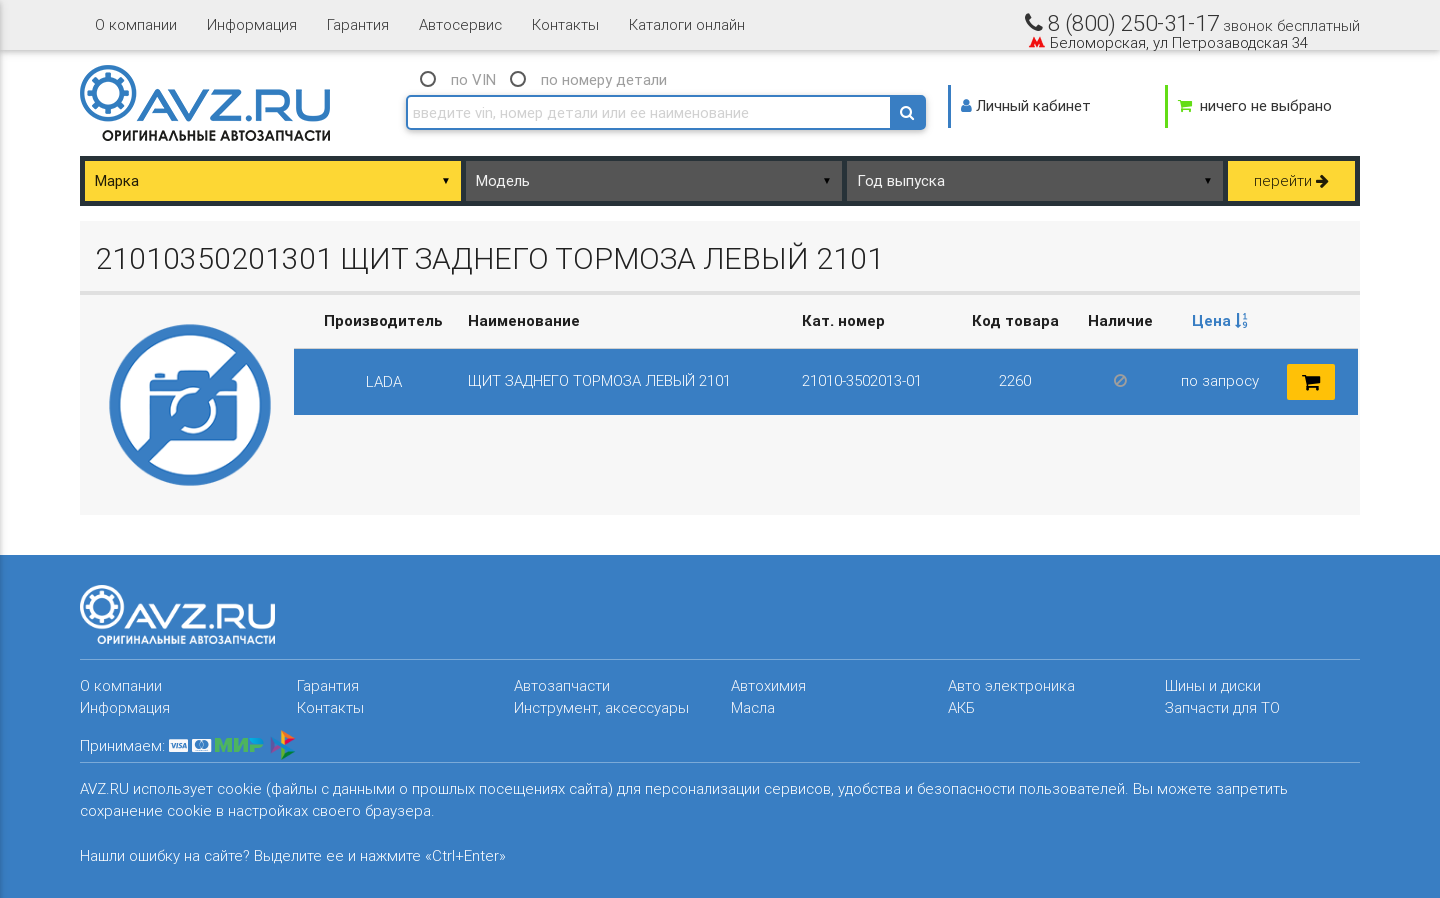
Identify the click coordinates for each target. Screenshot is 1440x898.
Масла (753, 707)
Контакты (565, 24)
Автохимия (768, 685)
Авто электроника (1011, 685)
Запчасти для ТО (1222, 707)
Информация (252, 24)
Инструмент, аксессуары (601, 707)
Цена (1220, 320)
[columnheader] (1220, 321)
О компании (136, 24)
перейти (1291, 180)
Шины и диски (1213, 685)
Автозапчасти (562, 685)
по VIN (473, 79)
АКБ (961, 707)
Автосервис (460, 24)
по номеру (604, 79)
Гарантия (358, 24)
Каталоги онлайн (687, 24)
